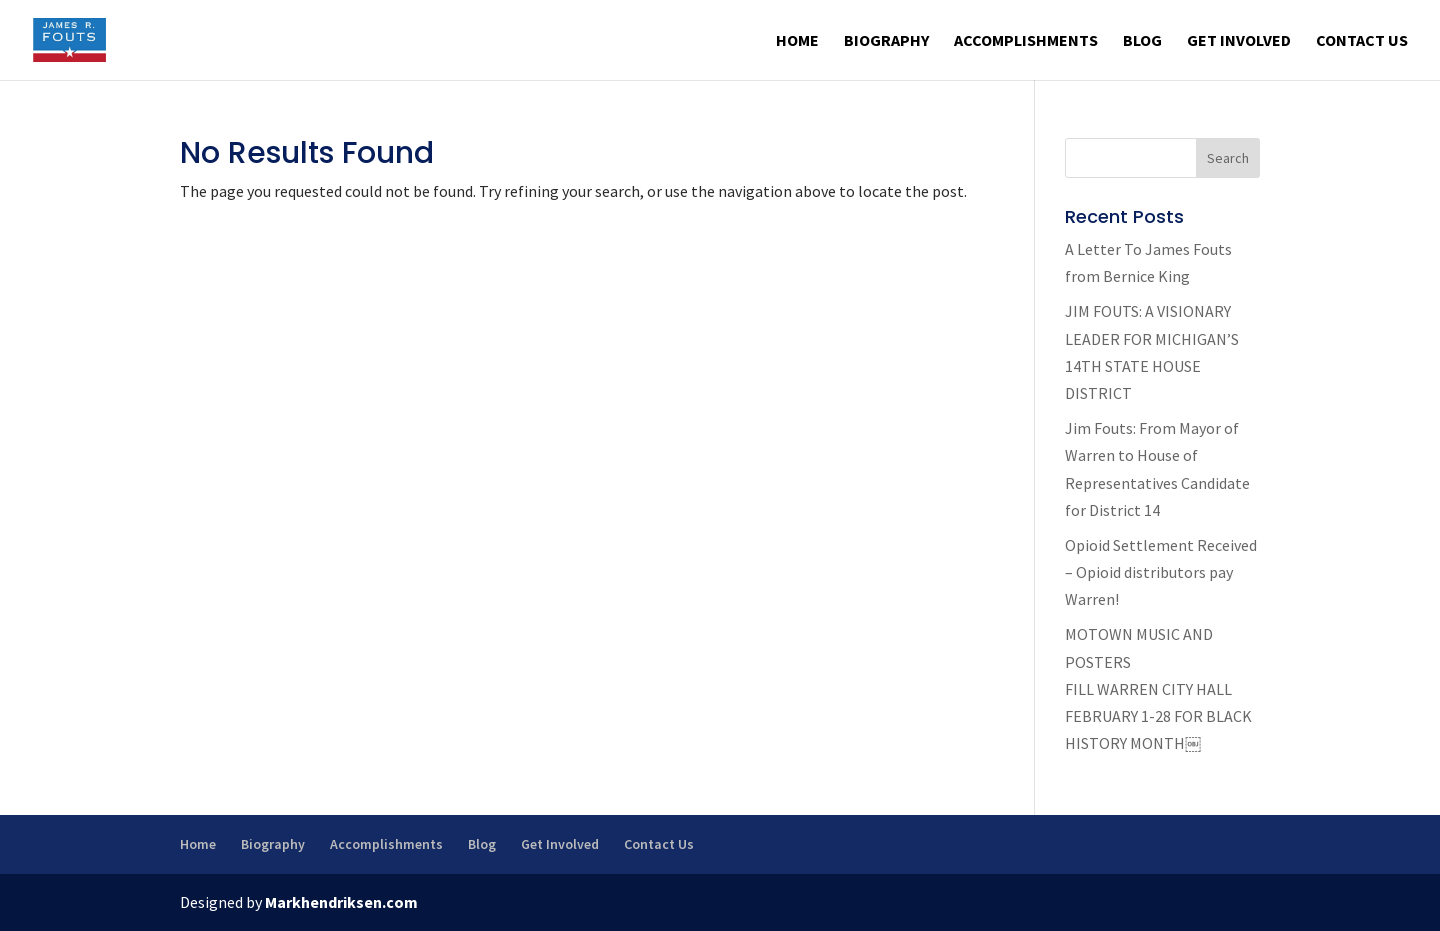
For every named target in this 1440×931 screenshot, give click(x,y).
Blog (1142, 41)
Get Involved (1239, 41)
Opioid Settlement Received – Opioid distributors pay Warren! (1161, 572)
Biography (886, 41)
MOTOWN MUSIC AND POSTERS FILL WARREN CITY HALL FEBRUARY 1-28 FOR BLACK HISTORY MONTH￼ (1158, 688)
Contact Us (1362, 41)
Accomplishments (1026, 41)
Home (797, 41)
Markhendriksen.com (341, 902)
